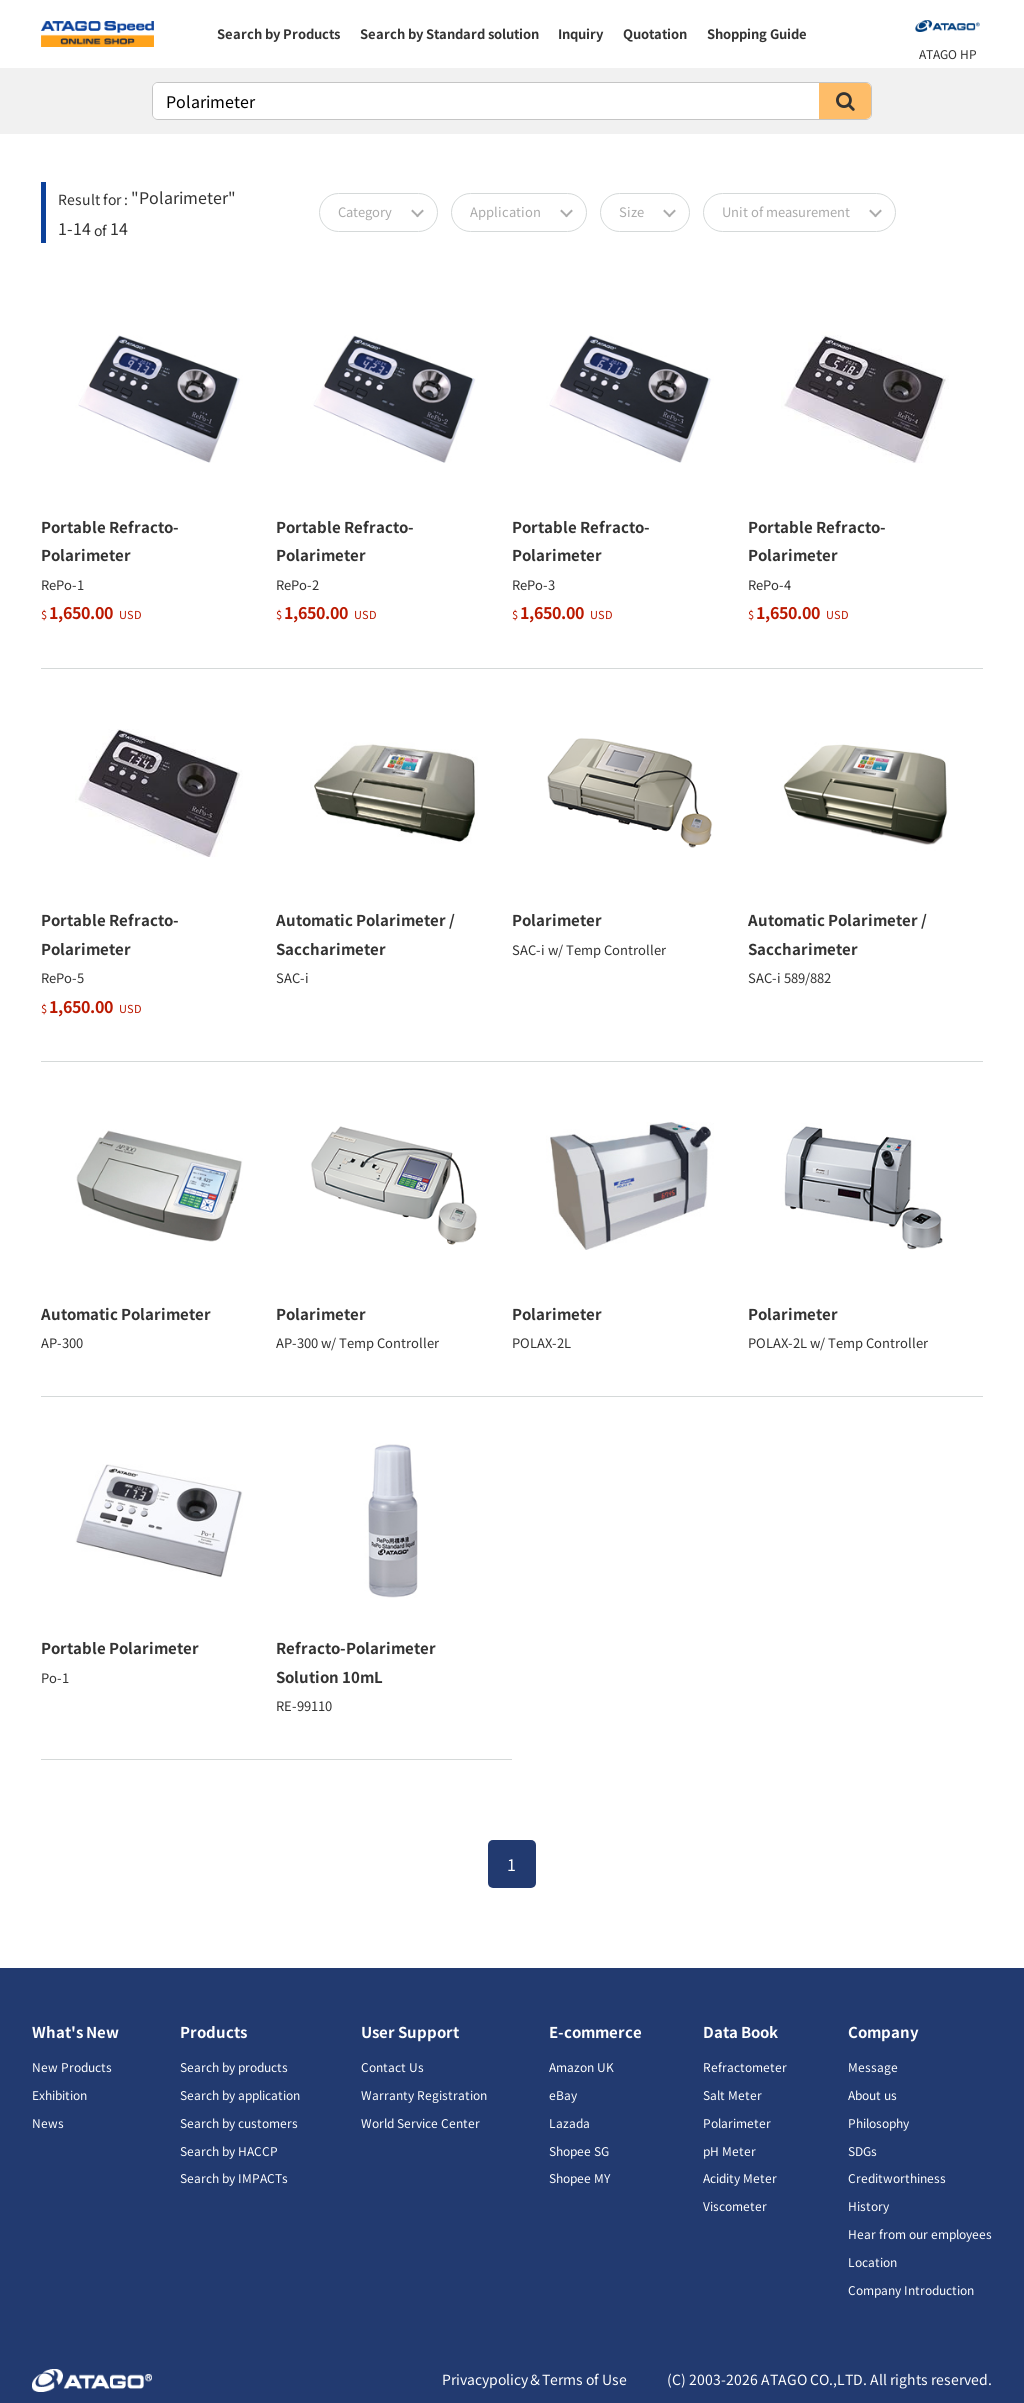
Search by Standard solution (449, 33)
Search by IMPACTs (234, 2177)
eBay (563, 2094)
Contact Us (392, 2066)
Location (872, 2261)
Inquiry (580, 33)
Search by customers (239, 2122)
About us (872, 2094)
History (868, 2205)
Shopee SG (579, 2150)
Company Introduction (911, 2289)
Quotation (655, 33)
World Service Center (420, 2122)
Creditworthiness (897, 2177)
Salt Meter (732, 2094)
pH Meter (729, 2150)
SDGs (862, 2150)
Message (873, 2066)
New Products (72, 2066)
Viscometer (735, 2205)
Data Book (740, 2031)
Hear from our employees (920, 2233)
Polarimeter (737, 2122)
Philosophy (878, 2122)
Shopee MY (579, 2177)
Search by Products (278, 33)
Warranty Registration (424, 2094)
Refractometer (745, 2066)
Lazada (569, 2122)
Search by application (240, 2094)
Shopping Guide (757, 33)
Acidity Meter (740, 2177)
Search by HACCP (229, 2150)
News (48, 2122)
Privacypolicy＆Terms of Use (534, 2379)
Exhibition (59, 2094)
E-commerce (595, 2031)
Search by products (234, 2066)
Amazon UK (581, 2066)
